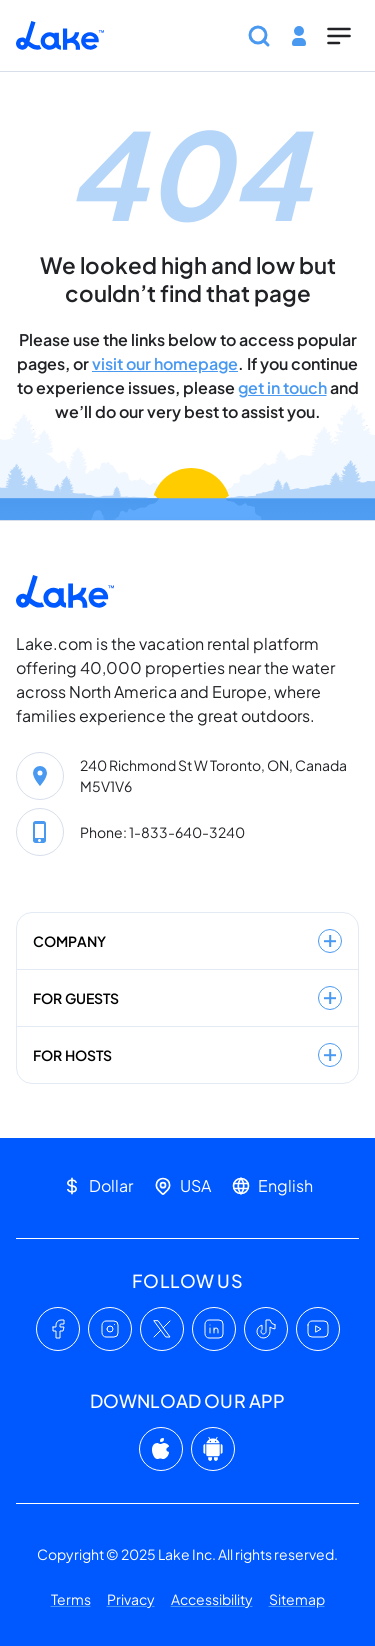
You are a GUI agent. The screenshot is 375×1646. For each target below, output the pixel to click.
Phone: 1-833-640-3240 (162, 832)
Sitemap (297, 1599)
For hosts (187, 1055)
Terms (71, 1599)
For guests (187, 998)
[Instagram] (110, 1329)
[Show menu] (339, 36)
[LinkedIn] (214, 1329)
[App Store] (161, 1449)
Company (187, 941)
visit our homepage (165, 363)
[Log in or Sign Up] (299, 36)
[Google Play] (213, 1449)
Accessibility (212, 1599)
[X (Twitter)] (162, 1329)
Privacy (131, 1599)
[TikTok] (266, 1329)
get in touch (282, 387)
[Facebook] (58, 1329)
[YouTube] (318, 1329)
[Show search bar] (259, 36)
